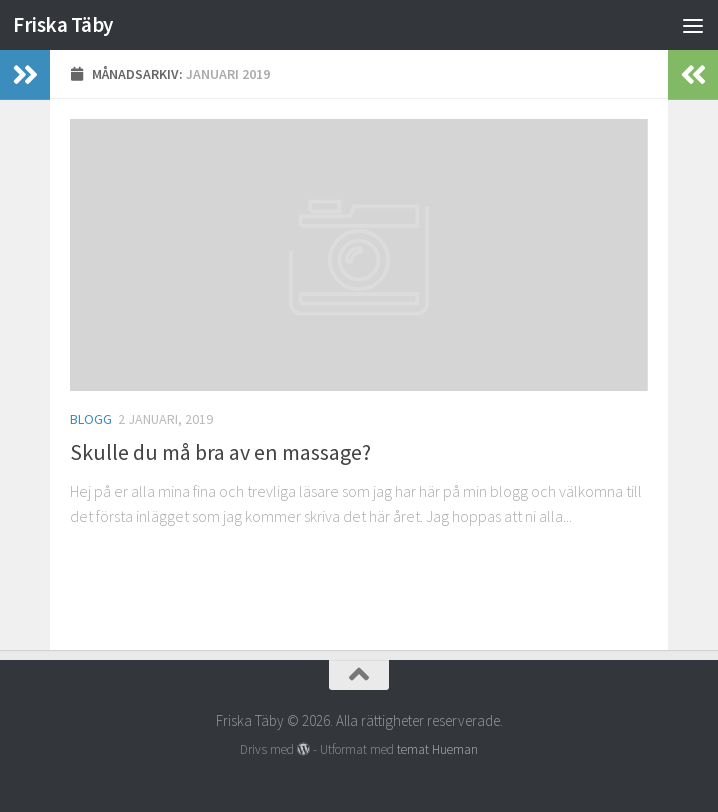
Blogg (91, 419)
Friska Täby (63, 24)
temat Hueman (437, 749)
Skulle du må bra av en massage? (220, 452)
